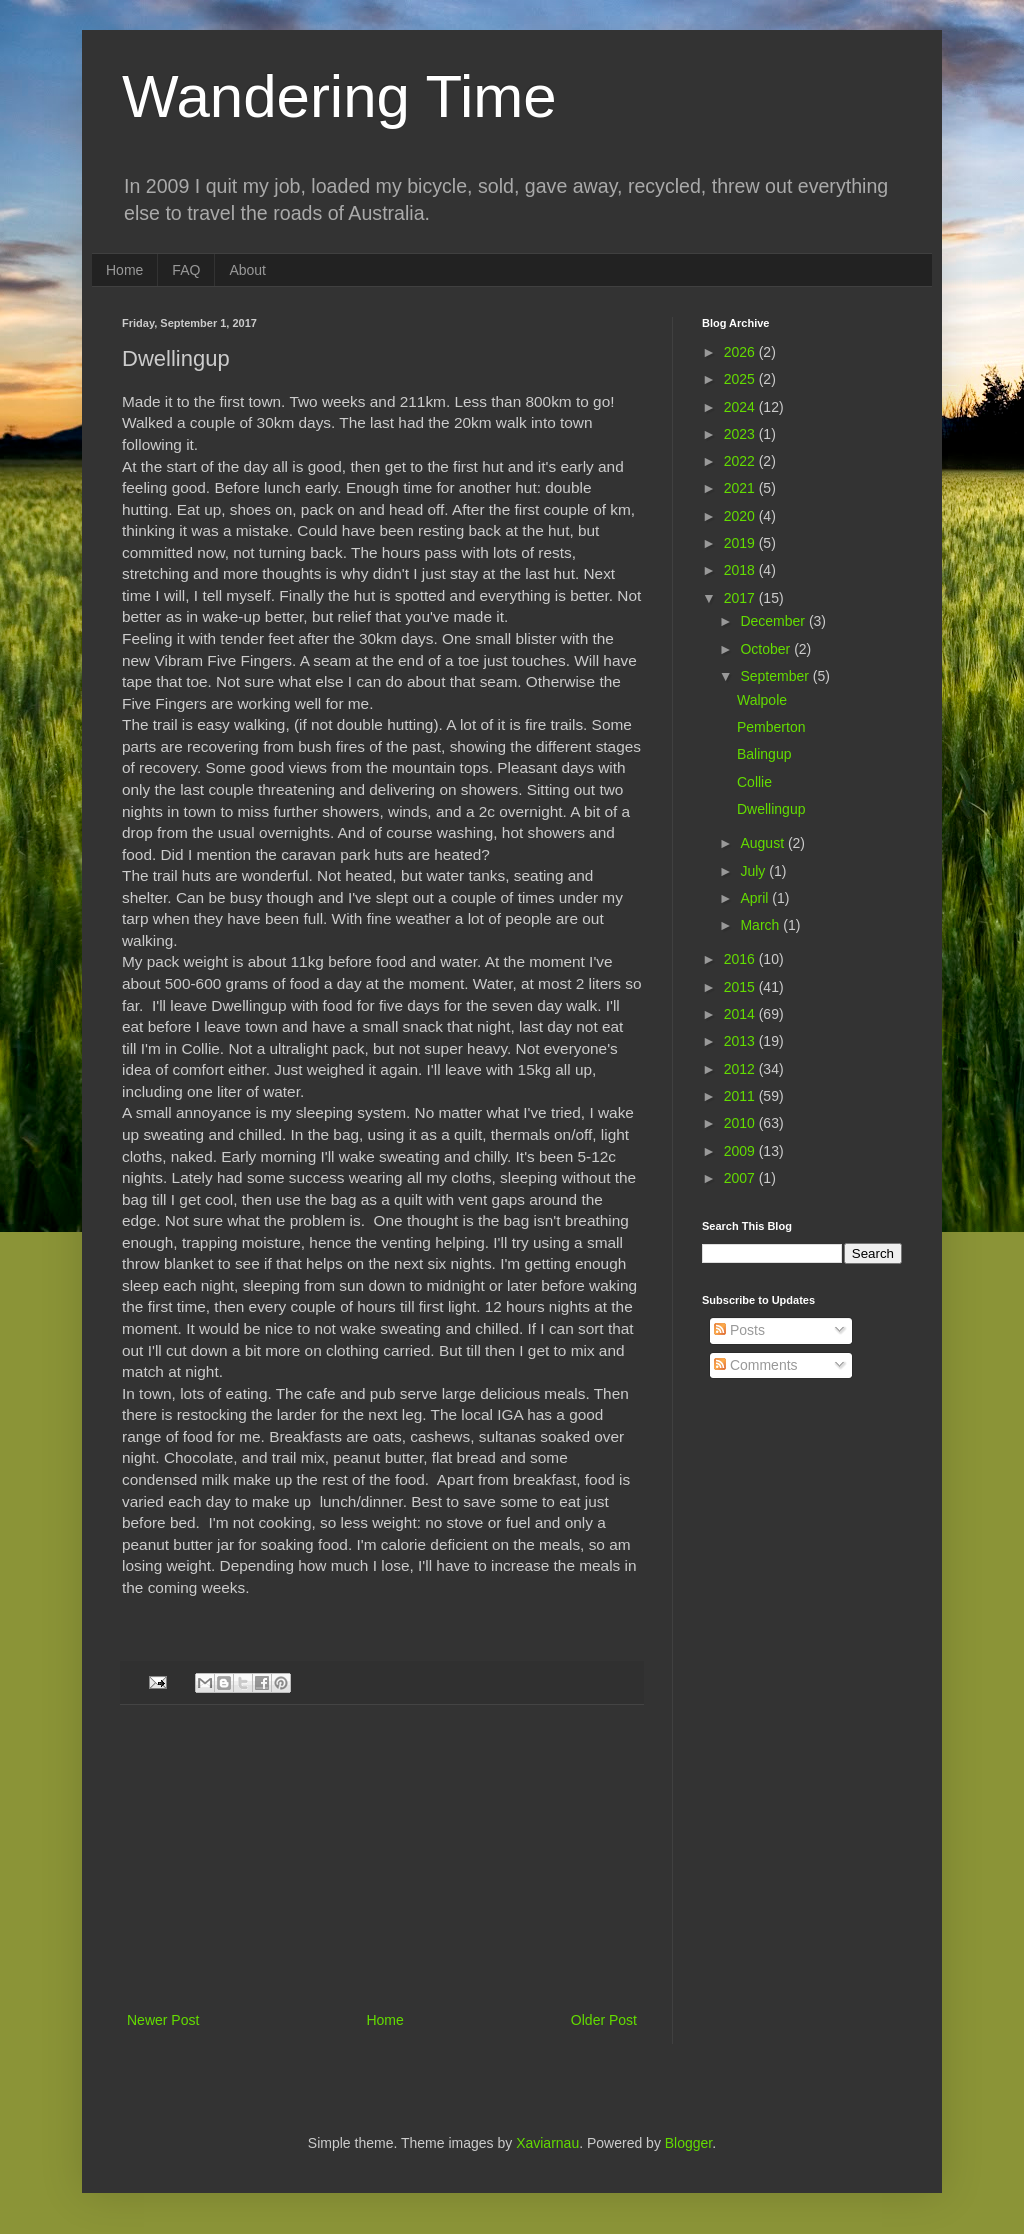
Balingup (764, 754)
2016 (741, 959)
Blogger (688, 2143)
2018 (741, 570)
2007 (741, 1178)
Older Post (604, 2020)
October (767, 649)
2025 (741, 379)
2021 (741, 488)
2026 (741, 352)
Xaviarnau (547, 2143)
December (774, 621)
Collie (754, 782)
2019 (741, 543)
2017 (741, 598)
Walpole (762, 700)
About (247, 270)
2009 (741, 1151)
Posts (739, 1330)
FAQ (186, 270)
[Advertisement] (382, 1858)
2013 (741, 1041)
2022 (741, 461)
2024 (741, 407)
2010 (741, 1123)
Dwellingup (771, 809)
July (754, 871)
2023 (741, 434)
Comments (756, 1365)
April (756, 898)
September (776, 676)
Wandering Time (339, 96)
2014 (741, 1014)
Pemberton (771, 727)
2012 (741, 1069)
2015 (741, 987)
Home (124, 270)
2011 (741, 1096)
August (763, 843)
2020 (741, 516)
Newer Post (163, 2020)
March (761, 925)
